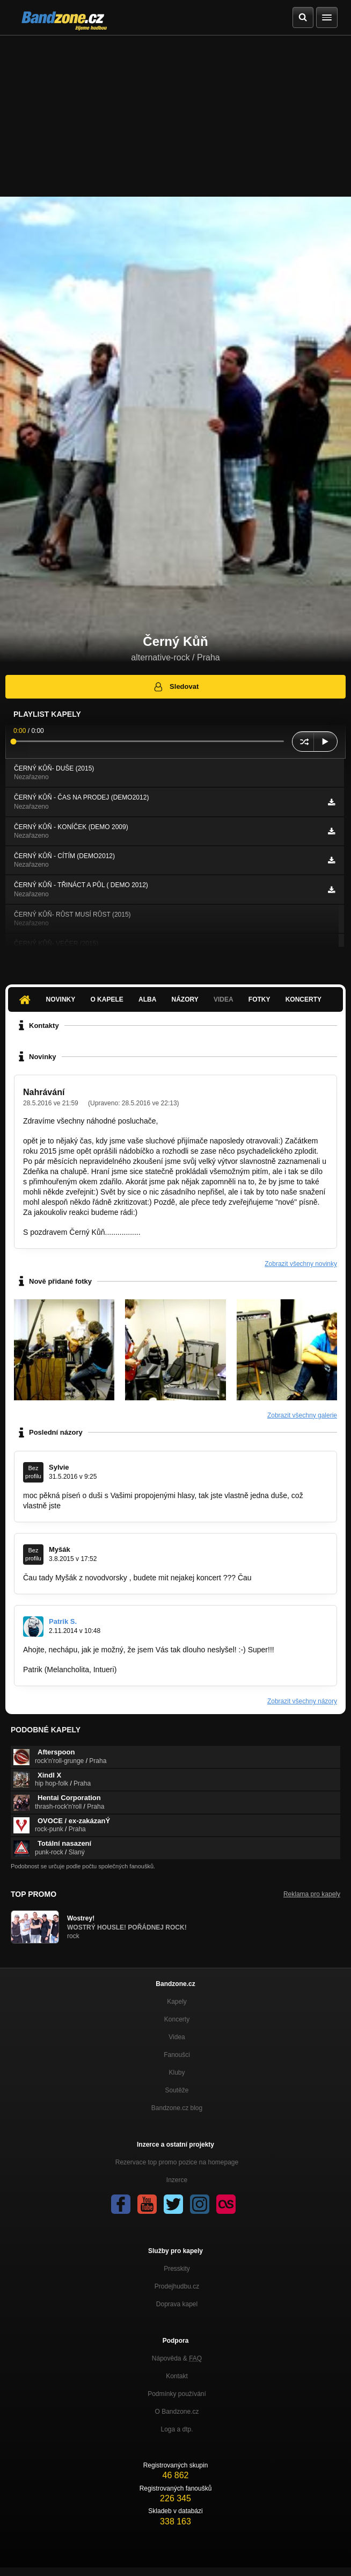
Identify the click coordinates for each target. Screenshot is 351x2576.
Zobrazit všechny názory (302, 1701)
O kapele (106, 999)
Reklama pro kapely (311, 1894)
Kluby (177, 2072)
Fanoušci (177, 2055)
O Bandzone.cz (177, 2411)
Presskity (177, 2268)
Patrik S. (63, 1621)
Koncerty (303, 999)
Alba (147, 999)
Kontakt (177, 2376)
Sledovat (175, 687)
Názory (185, 999)
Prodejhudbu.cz (177, 2286)
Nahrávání (43, 1092)
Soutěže (176, 2090)
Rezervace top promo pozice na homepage (176, 2162)
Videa (223, 999)
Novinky (61, 999)
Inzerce (176, 2180)
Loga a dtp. (176, 2429)
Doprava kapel (177, 2304)
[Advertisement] (175, 116)
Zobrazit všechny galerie (302, 1415)
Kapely (177, 2001)
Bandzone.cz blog (176, 2108)
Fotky (259, 999)
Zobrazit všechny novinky (301, 1264)
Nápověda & (177, 2358)
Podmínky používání (177, 2394)
